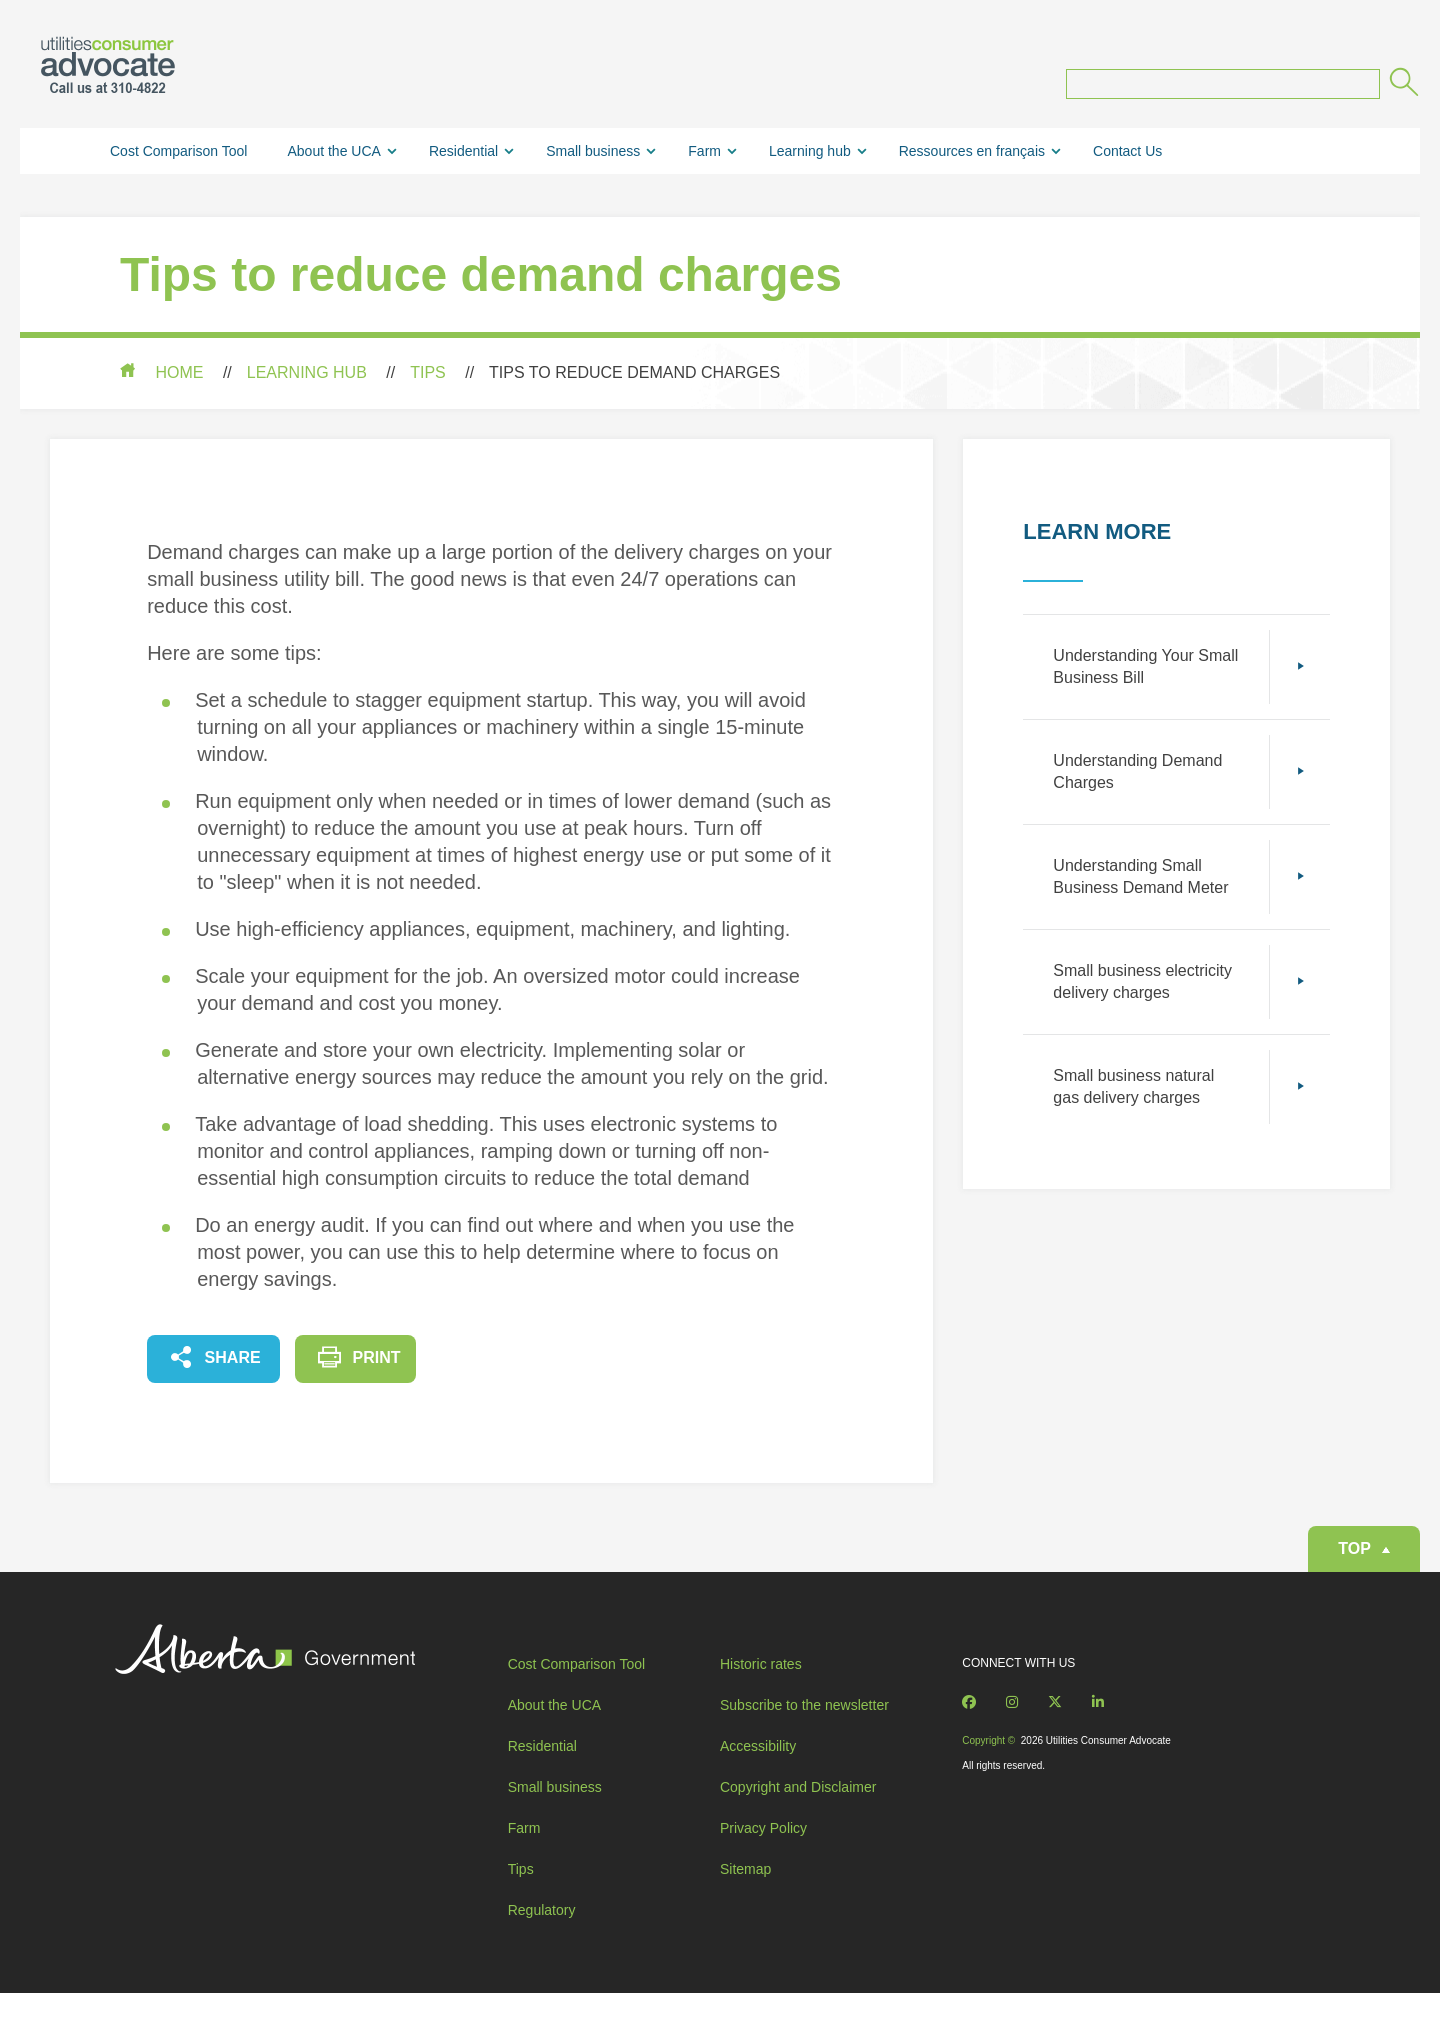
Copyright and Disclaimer (798, 1829)
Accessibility (758, 1788)
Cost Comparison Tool (178, 155)
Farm (704, 155)
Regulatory (544, 1931)
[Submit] (1402, 89)
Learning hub (810, 155)
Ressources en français (972, 155)
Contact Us (1127, 155)
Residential (463, 155)
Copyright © (986, 1761)
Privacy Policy (763, 1870)
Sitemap (745, 1911)
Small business (593, 155)
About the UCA (333, 155)
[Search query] (1223, 88)
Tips (428, 376)
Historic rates (761, 1685)
